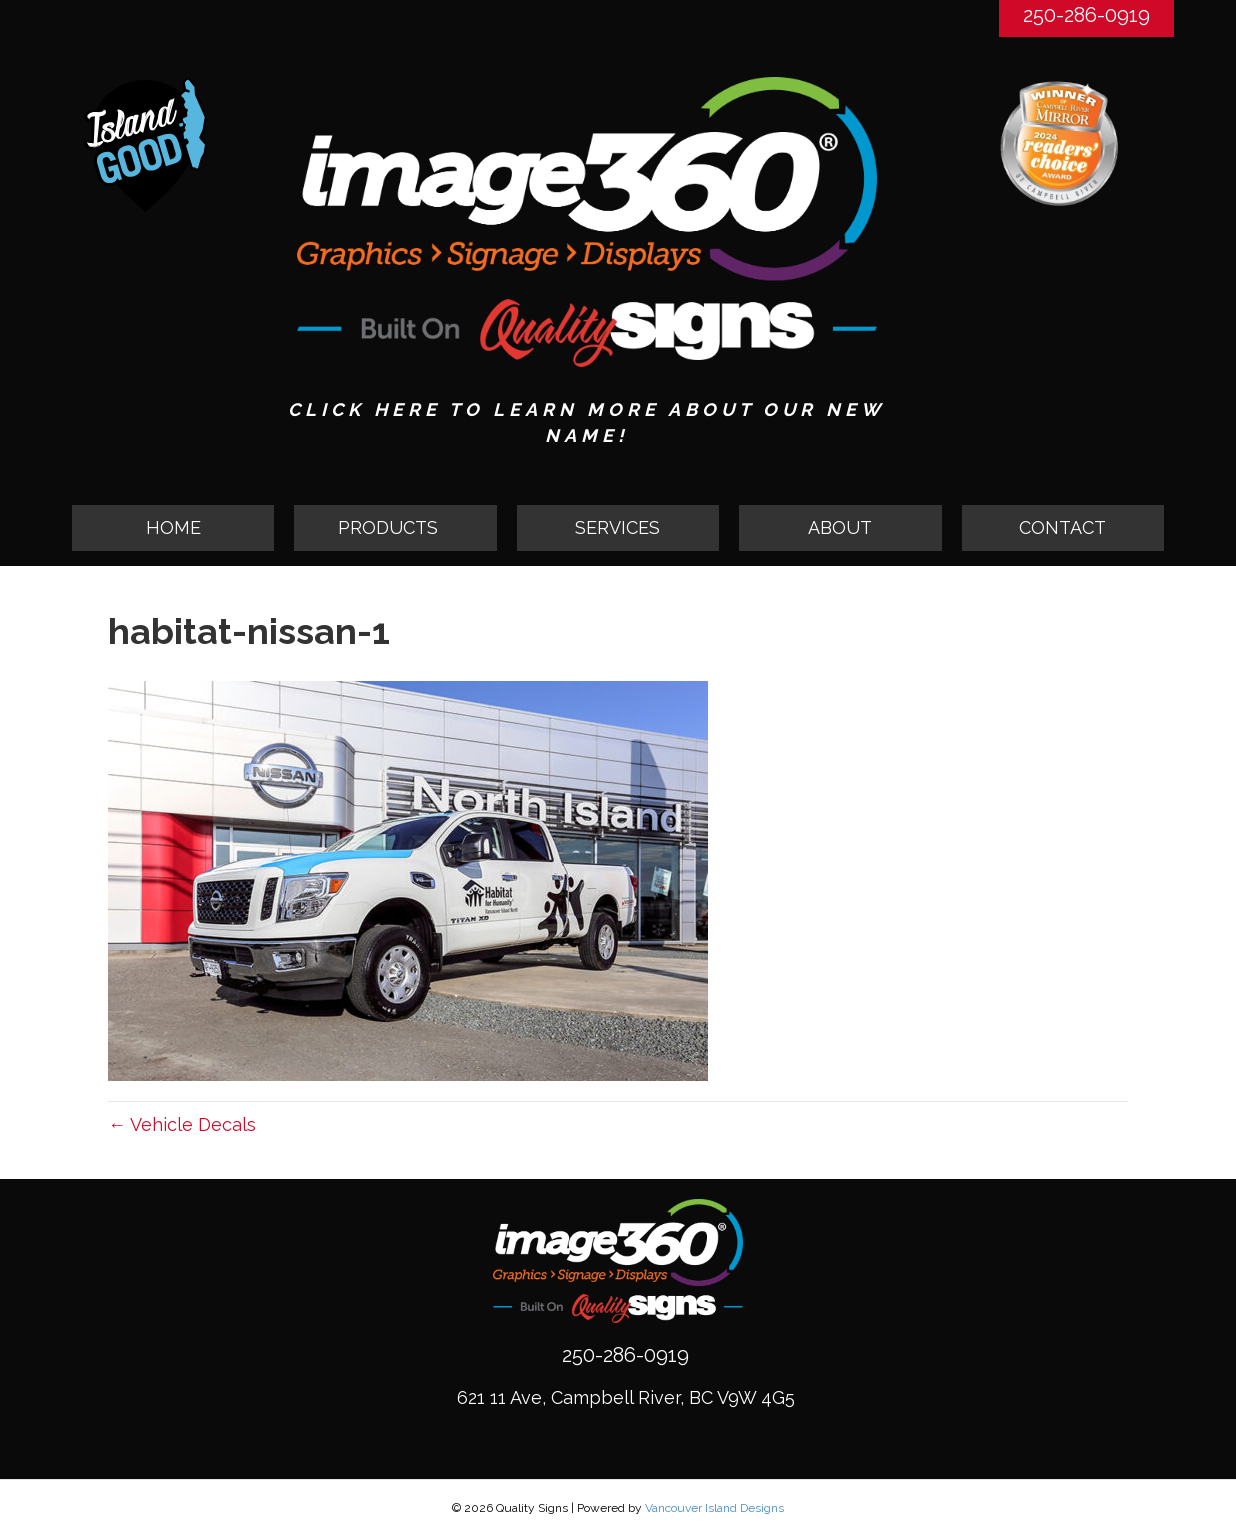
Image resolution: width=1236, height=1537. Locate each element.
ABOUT (840, 527)
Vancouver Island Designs (714, 1508)
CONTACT (1062, 527)
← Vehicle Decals (182, 1124)
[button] (395, 528)
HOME (173, 527)
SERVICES (617, 527)
